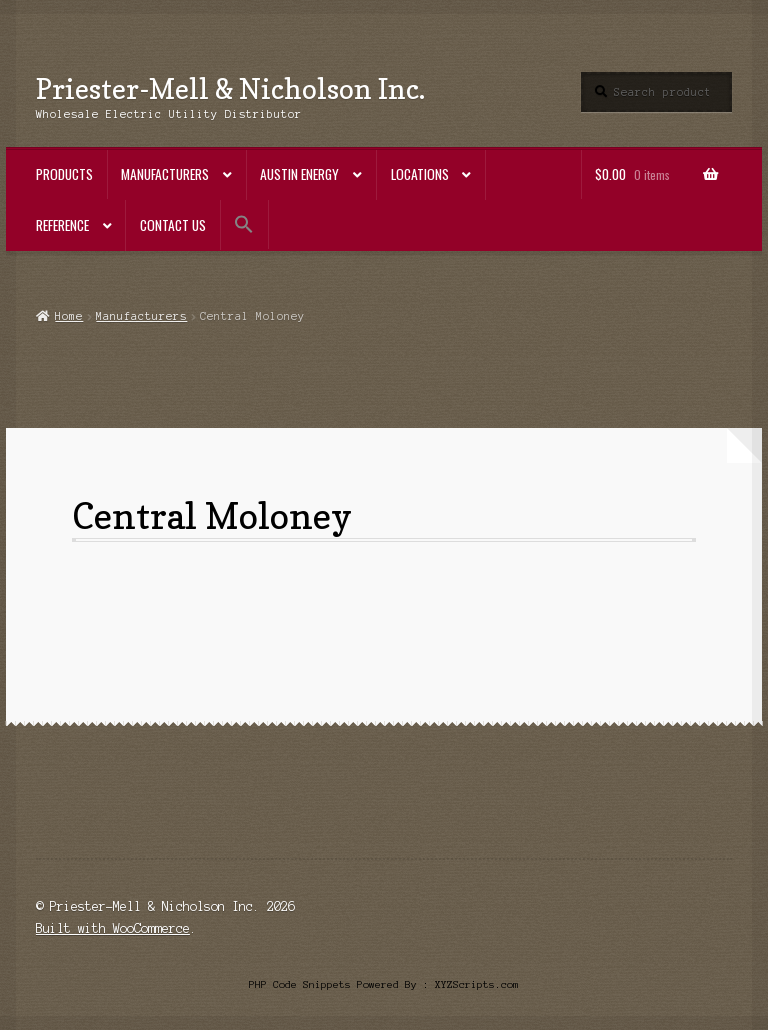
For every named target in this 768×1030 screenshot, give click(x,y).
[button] (244, 224)
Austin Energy (299, 174)
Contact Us (173, 225)
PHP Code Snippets (300, 984)
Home (69, 316)
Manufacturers (165, 174)
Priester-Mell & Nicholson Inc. (230, 88)
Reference (62, 225)
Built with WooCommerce (113, 928)
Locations (420, 174)
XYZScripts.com (477, 984)
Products (64, 174)
